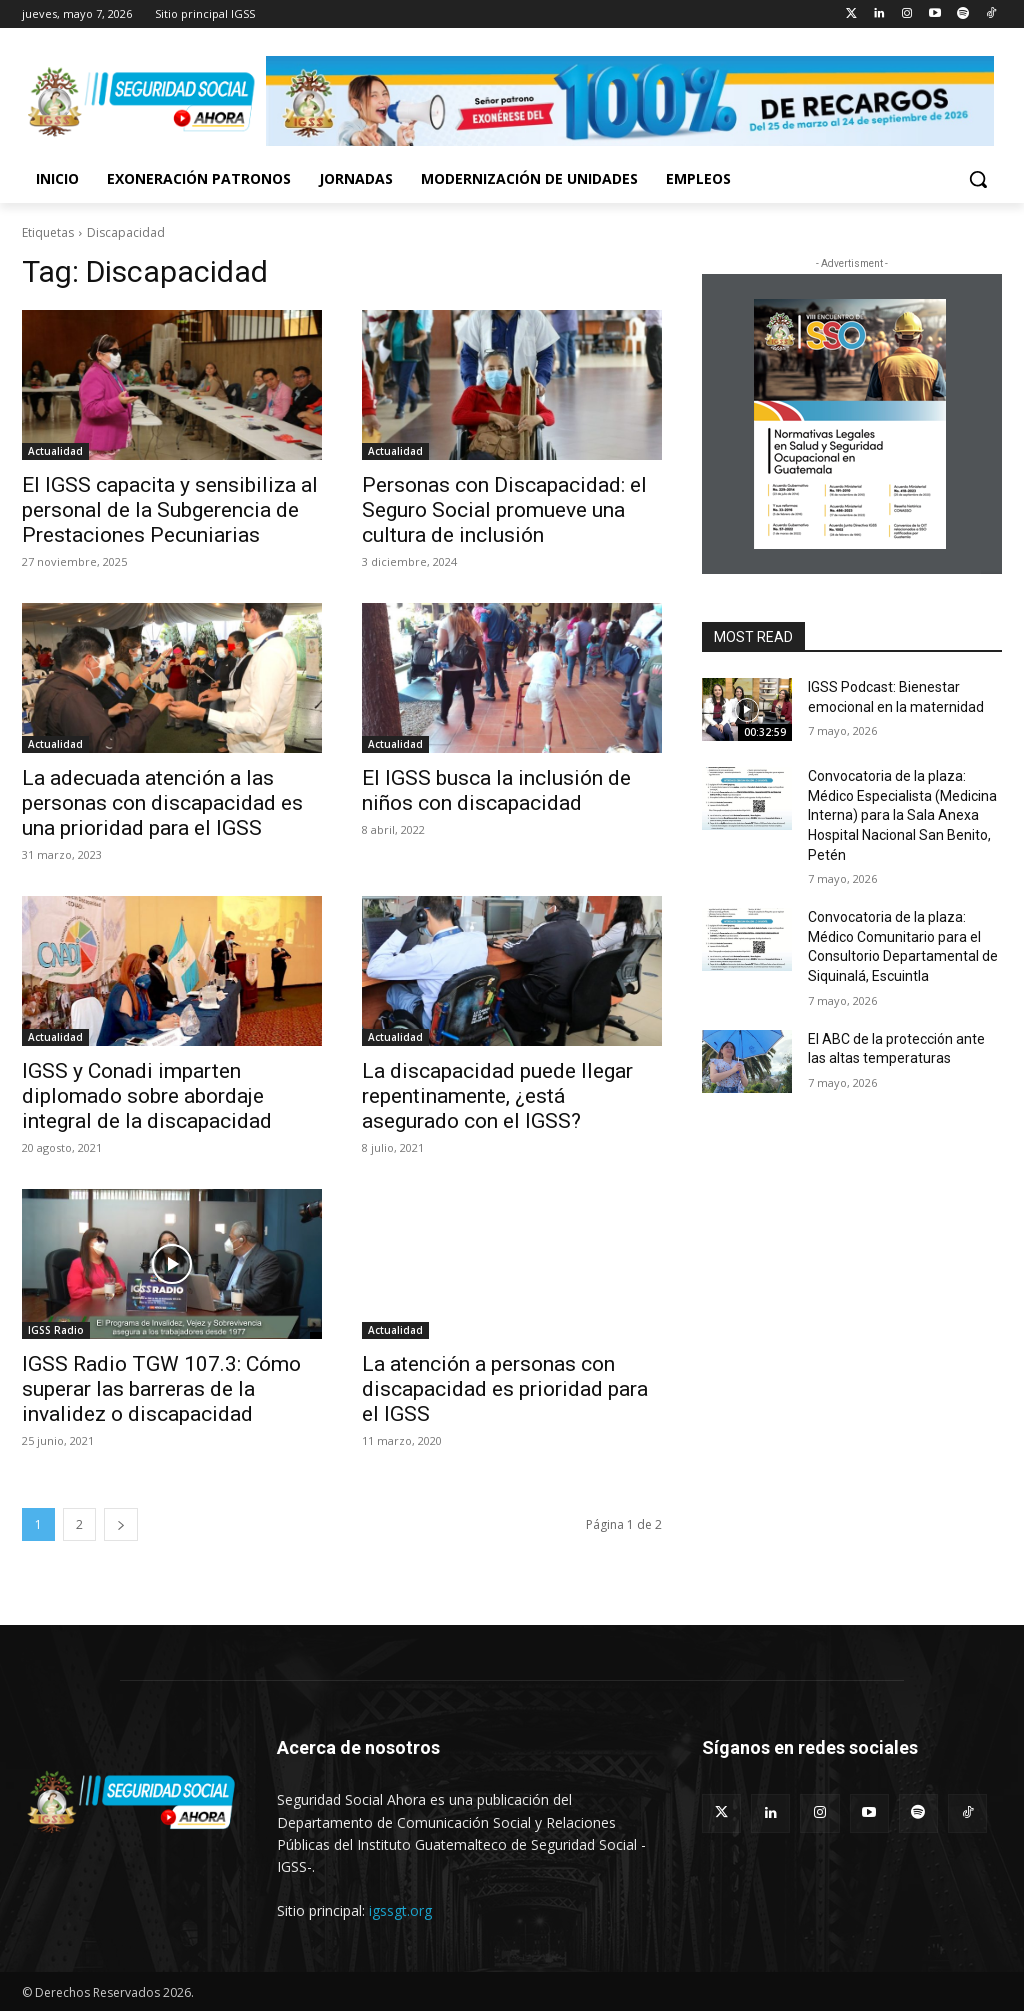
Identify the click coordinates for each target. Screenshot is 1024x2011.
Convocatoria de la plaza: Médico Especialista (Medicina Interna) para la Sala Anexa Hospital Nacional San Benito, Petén (902, 815)
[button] (978, 179)
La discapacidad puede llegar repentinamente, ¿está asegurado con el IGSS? (497, 1096)
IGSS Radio (56, 1330)
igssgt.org (400, 1910)
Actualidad (55, 451)
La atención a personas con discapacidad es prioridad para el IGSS (505, 1389)
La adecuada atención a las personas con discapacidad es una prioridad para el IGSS (162, 803)
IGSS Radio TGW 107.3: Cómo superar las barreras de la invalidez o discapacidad (161, 1389)
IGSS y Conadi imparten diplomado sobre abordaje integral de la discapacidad (147, 1096)
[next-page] (121, 1524)
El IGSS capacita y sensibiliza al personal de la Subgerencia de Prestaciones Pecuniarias (170, 510)
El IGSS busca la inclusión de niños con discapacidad (496, 790)
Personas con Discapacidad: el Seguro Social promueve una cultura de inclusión (504, 510)
